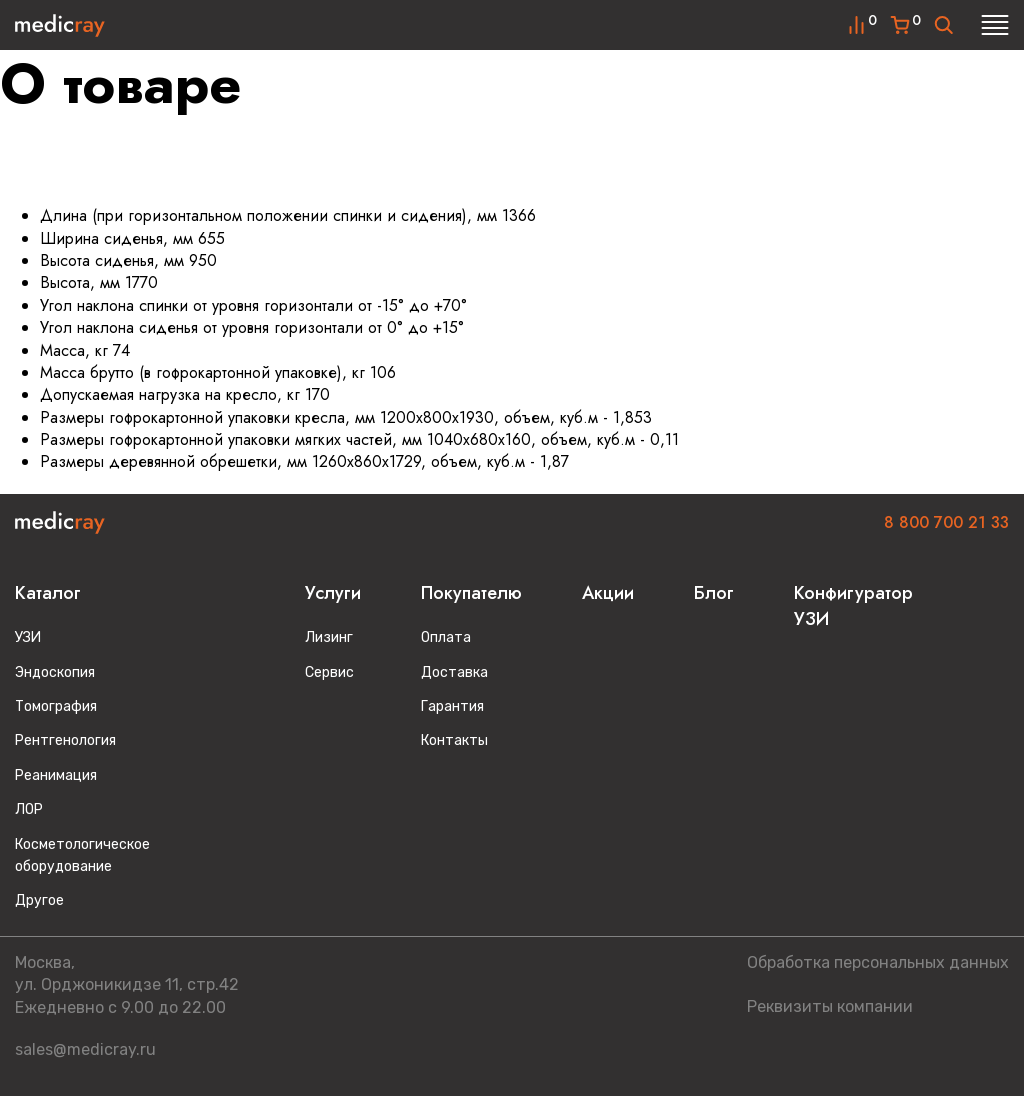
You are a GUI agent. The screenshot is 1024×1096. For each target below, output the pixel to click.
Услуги (333, 593)
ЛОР (29, 809)
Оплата (446, 637)
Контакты (454, 740)
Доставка (454, 672)
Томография (56, 706)
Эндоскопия (55, 672)
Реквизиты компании (830, 1006)
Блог (714, 593)
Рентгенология (65, 740)
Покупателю (471, 593)
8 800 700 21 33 (946, 522)
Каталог (48, 593)
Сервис (329, 672)
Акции (608, 593)
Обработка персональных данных (878, 962)
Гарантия (452, 706)
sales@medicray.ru (85, 1049)
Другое (39, 900)
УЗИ (28, 637)
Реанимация (56, 775)
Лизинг (329, 637)
